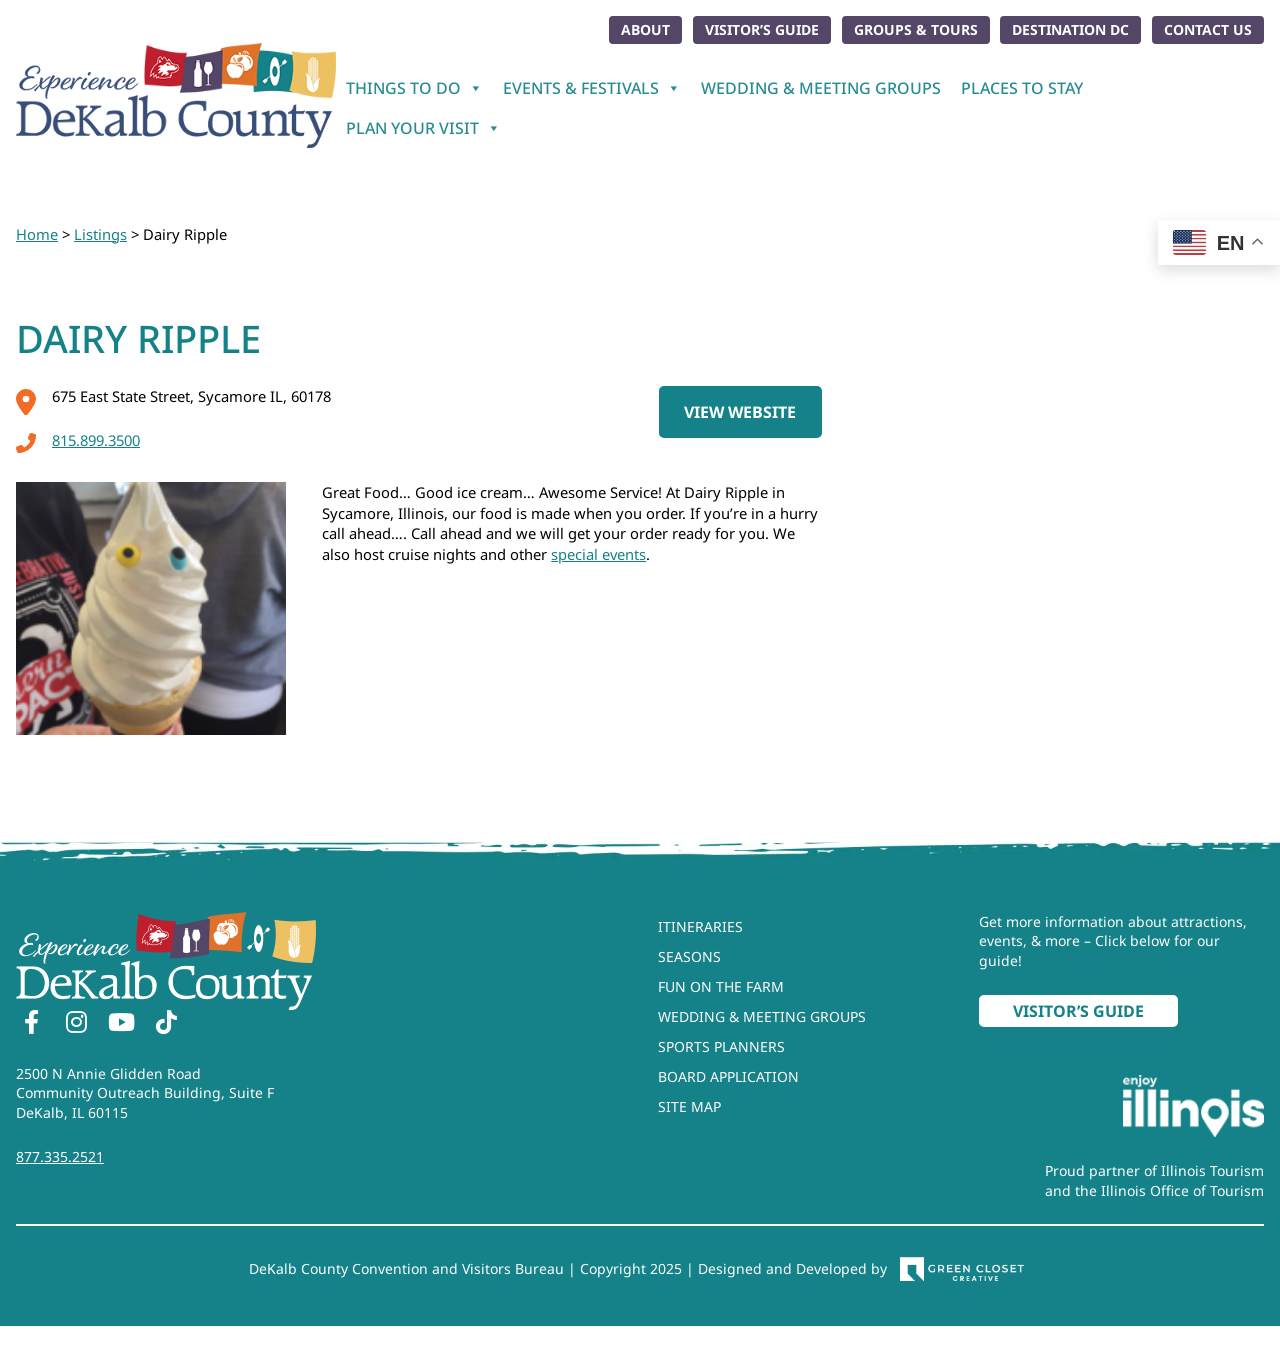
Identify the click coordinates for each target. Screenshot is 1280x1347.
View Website (740, 412)
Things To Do (414, 88)
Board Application (728, 1076)
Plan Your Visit (423, 128)
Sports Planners (721, 1046)
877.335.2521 (60, 1156)
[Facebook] (31, 1025)
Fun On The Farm (721, 986)
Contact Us (1208, 29)
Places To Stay (1022, 88)
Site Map (689, 1106)
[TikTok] (166, 1025)
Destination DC (1070, 29)
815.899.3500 (78, 440)
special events (598, 554)
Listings (100, 234)
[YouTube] (121, 1025)
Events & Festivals (592, 88)
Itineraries (700, 926)
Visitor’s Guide (762, 29)
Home (37, 234)
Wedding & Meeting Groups (821, 88)
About (645, 29)
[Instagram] (76, 1025)
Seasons (689, 956)
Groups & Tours (916, 29)
